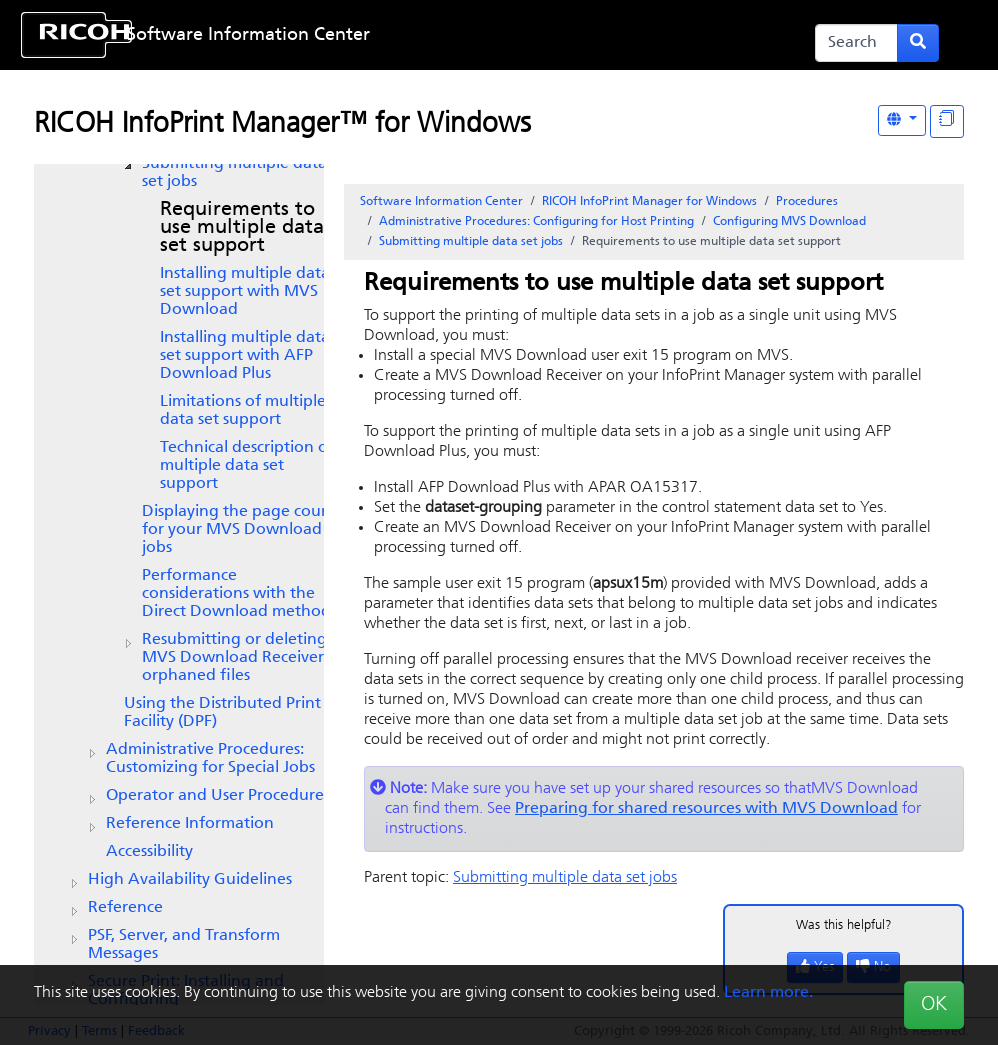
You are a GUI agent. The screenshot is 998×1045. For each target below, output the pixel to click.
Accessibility (149, 852)
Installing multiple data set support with (245, 292)
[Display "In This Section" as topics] (947, 121)
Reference (125, 908)
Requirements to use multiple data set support (242, 228)
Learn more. (768, 993)
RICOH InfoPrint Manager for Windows (649, 202)
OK (934, 1005)
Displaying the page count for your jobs (239, 530)
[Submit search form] (918, 43)
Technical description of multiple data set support (247, 466)
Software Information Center (248, 35)
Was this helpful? (844, 925)
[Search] (856, 43)
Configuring (789, 222)
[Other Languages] (902, 120)
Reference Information (190, 824)
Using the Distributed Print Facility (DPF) (222, 713)
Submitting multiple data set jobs (234, 173)
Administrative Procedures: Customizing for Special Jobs (210, 759)
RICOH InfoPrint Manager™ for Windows (282, 125)
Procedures (807, 202)
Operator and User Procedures (218, 796)
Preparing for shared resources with (706, 809)
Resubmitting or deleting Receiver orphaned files (234, 658)
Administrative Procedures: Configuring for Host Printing (536, 222)
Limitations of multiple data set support (243, 411)
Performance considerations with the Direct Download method (236, 594)
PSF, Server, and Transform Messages (184, 945)
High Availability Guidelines (190, 880)
